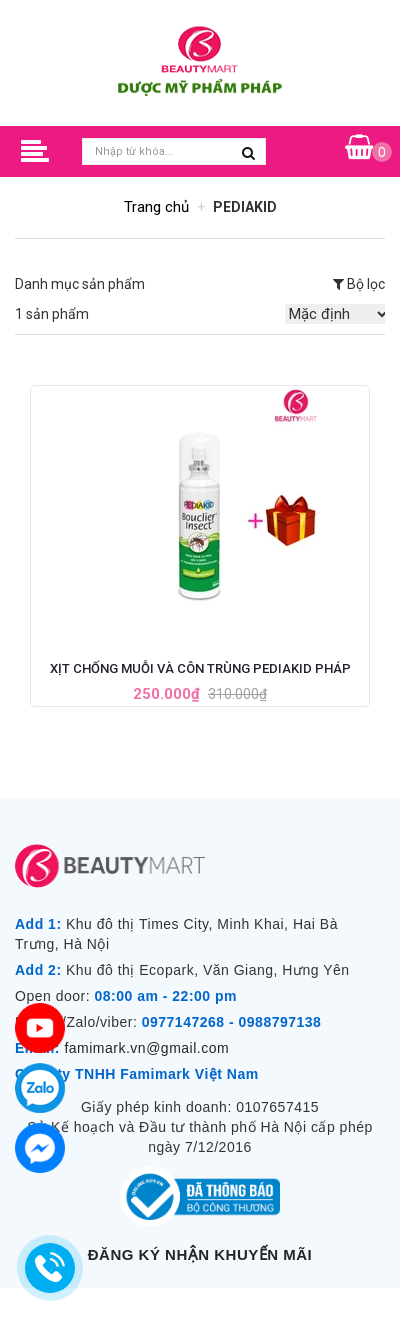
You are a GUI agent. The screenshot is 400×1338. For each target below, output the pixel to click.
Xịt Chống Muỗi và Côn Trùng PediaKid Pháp (200, 668)
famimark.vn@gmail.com (146, 1048)
